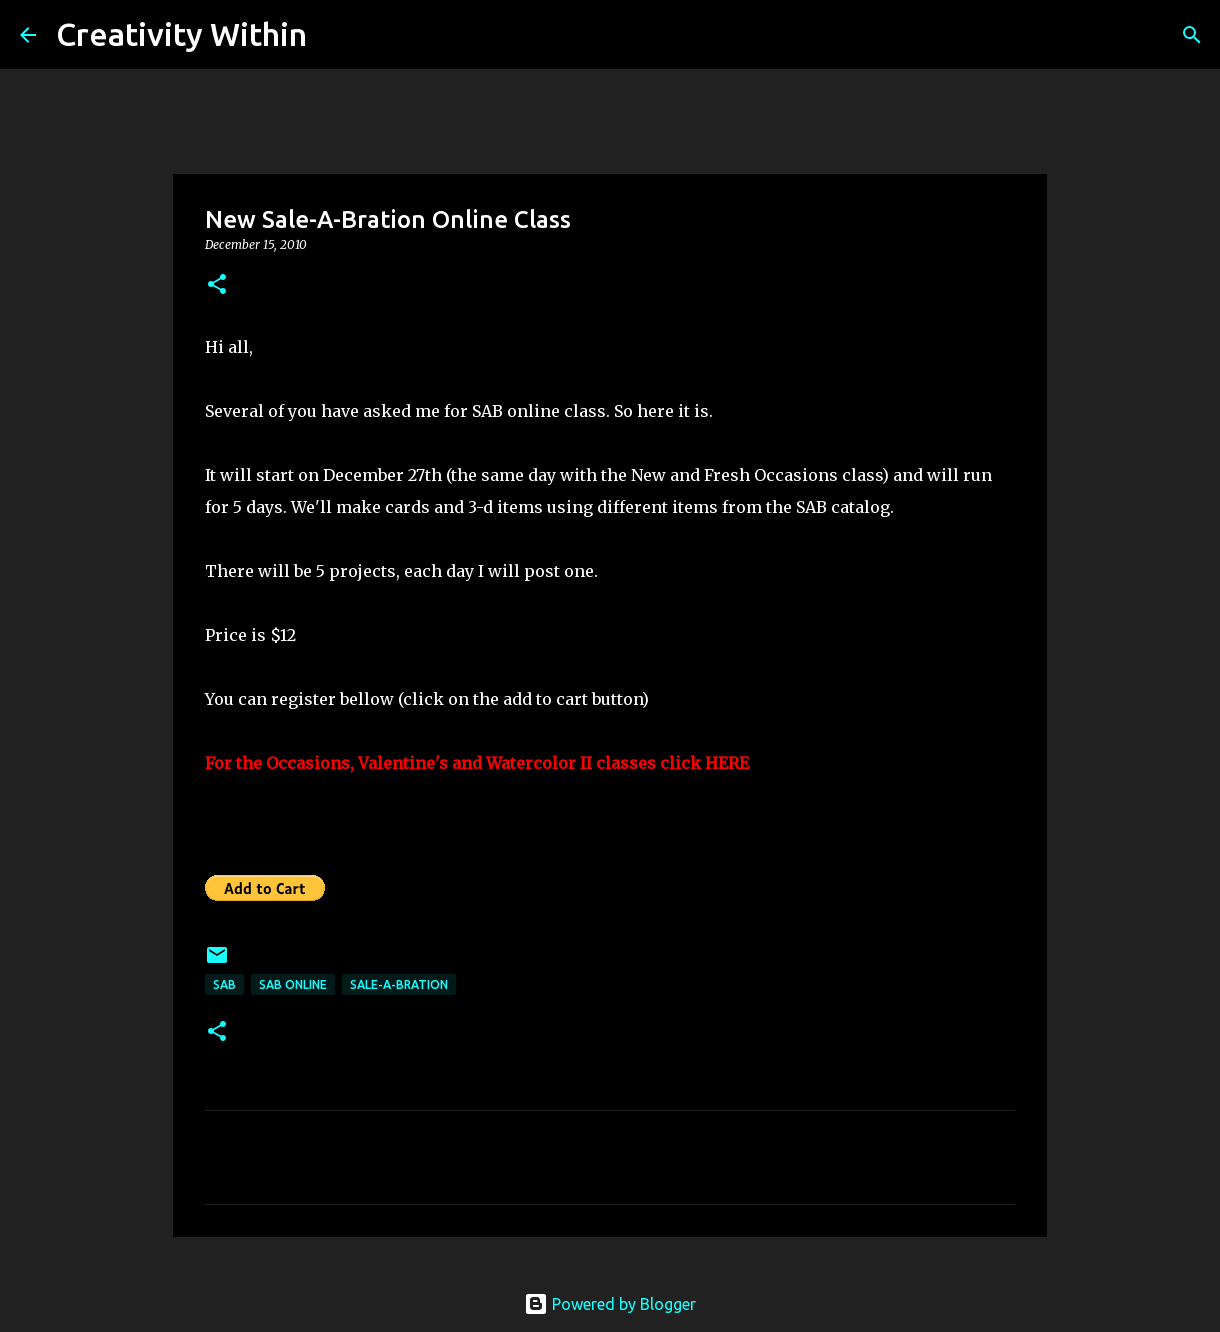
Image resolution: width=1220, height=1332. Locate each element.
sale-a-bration (399, 984)
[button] (217, 285)
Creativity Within (181, 34)
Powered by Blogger (610, 1304)
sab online (293, 984)
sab (224, 984)
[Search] (335, 35)
